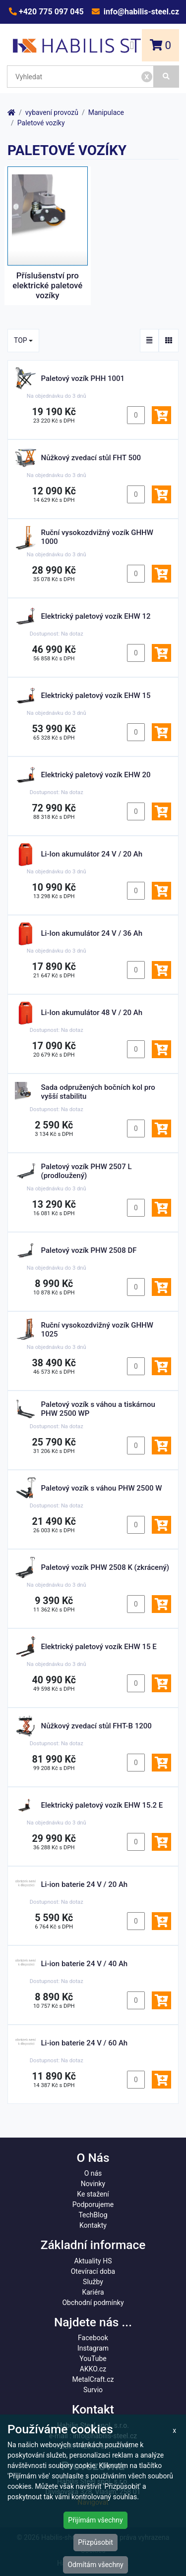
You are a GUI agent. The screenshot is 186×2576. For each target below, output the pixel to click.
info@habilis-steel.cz (140, 11)
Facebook (93, 2338)
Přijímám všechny (95, 2520)
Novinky (93, 2184)
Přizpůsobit (95, 2542)
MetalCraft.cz (93, 2379)
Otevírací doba (93, 2271)
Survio (93, 2390)
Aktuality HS (93, 2261)
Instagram (93, 2348)
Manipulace (106, 112)
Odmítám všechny (95, 2565)
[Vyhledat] (166, 76)
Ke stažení (93, 2194)
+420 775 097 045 (50, 11)
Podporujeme (93, 2204)
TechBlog (92, 2215)
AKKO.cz (93, 2369)
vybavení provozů (51, 112)
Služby (93, 2282)
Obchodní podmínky (93, 2303)
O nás (93, 2173)
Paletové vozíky (41, 123)
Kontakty (93, 2225)
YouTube (92, 2358)
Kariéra (93, 2292)
